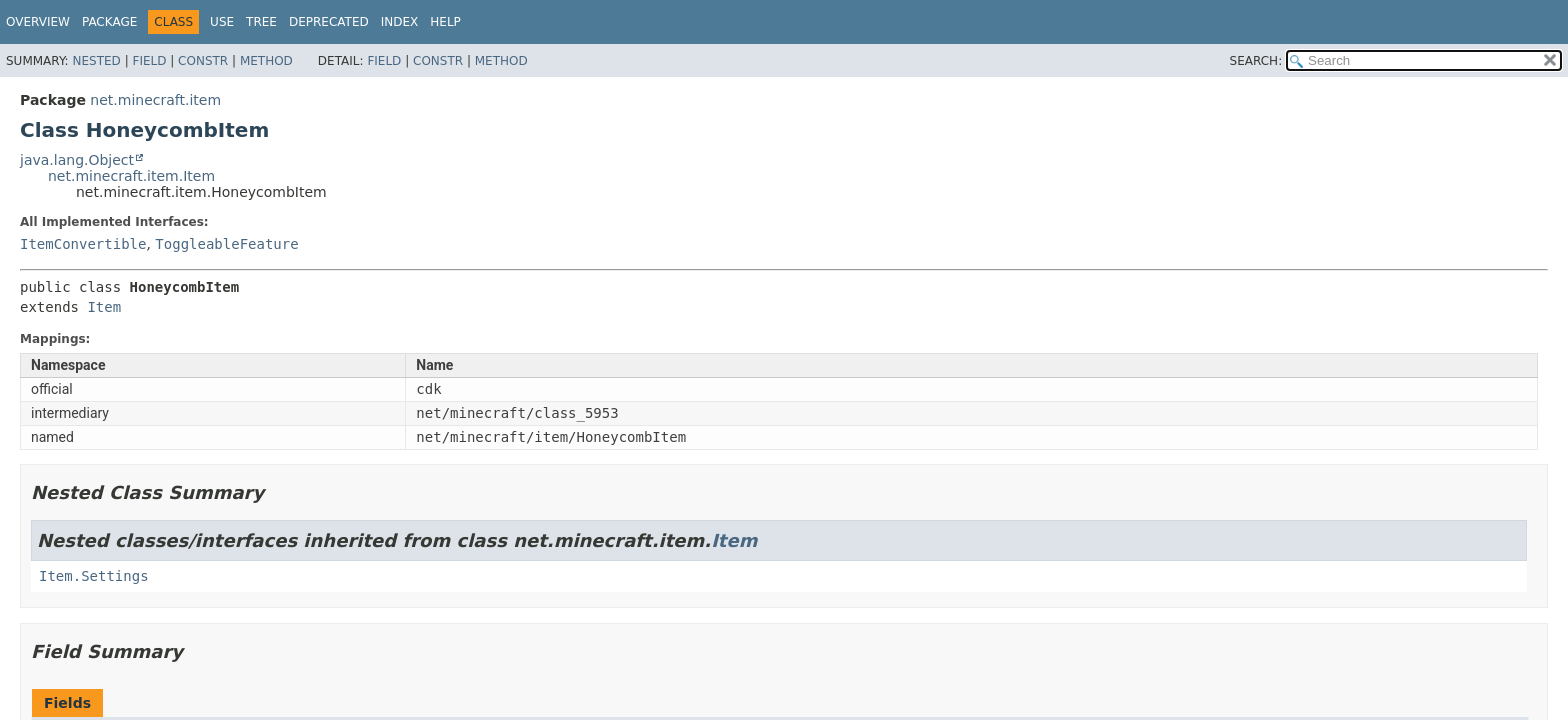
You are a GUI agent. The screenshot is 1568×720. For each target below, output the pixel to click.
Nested (96, 61)
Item (104, 307)
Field (149, 61)
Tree (261, 22)
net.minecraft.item (155, 100)
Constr (203, 61)
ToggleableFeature (226, 244)
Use (222, 22)
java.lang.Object (77, 160)
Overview (38, 22)
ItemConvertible (83, 244)
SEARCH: (1256, 61)
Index (400, 22)
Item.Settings (94, 576)
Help (445, 22)
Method (266, 61)
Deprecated (329, 22)
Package (109, 22)
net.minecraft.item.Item (131, 176)
